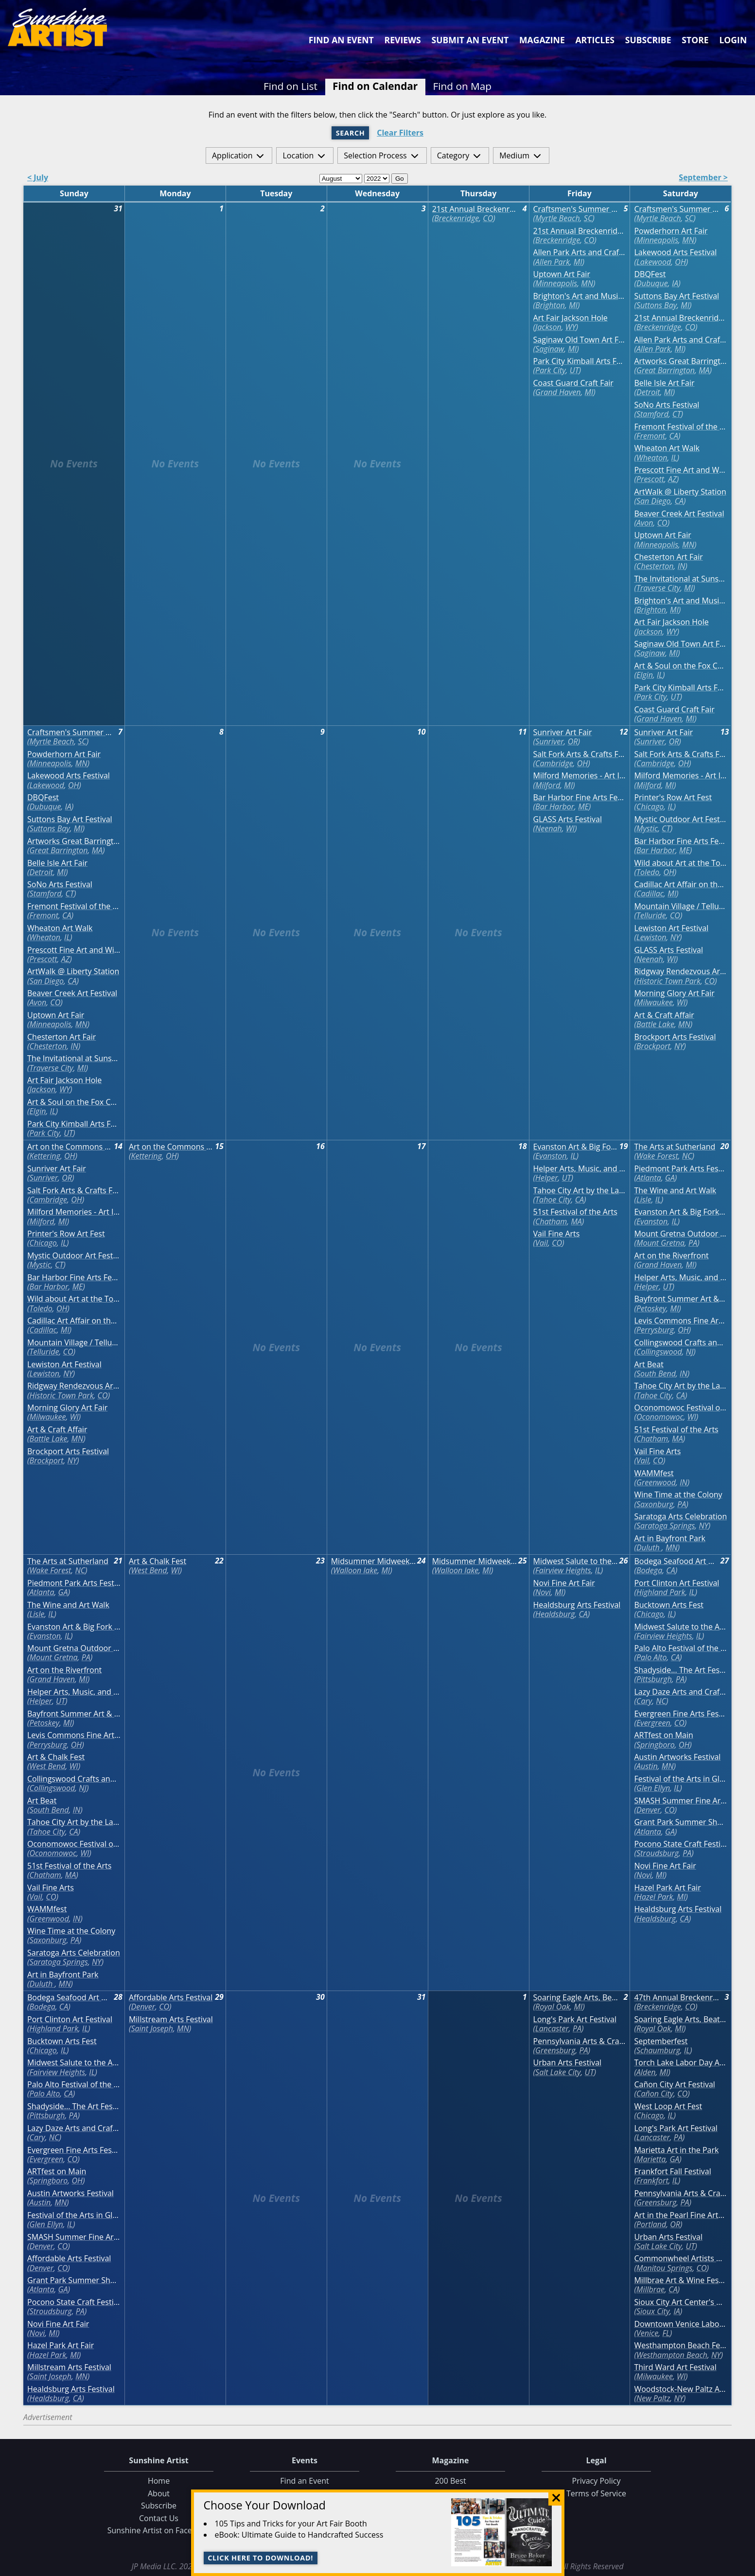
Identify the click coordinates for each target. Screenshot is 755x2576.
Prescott (650, 479)
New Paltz (653, 2398)
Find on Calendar (375, 86)
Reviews (403, 40)
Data (743, 2566)
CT (676, 414)
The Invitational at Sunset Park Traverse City (680, 579)
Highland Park (660, 1592)
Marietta (651, 2159)
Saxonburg (654, 1504)
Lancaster (552, 2028)
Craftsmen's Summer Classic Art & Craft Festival (575, 209)
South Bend (656, 1373)
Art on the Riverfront (671, 1255)
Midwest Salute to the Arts (575, 1561)
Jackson (548, 327)
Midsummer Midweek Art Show (373, 1561)
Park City (550, 370)
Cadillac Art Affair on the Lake (680, 884)
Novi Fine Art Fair (564, 1583)
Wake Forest (657, 1156)
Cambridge (554, 763)
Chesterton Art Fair (668, 557)
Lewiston (651, 937)
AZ (672, 479)
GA (670, 1177)
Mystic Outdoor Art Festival (680, 819)
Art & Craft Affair (664, 1015)
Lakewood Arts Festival (675, 252)
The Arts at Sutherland (674, 1146)
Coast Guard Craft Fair (573, 383)
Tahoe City (553, 1199)
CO (488, 218)
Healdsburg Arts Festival (577, 1605)
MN (587, 283)
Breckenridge (456, 218)
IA (675, 283)
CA (673, 435)
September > (703, 178)
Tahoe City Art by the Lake (579, 1190)
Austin (647, 1766)
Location (298, 155)
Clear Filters (400, 132)
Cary (644, 1701)
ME (583, 806)
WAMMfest (653, 1473)
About (159, 2493)
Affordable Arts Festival (69, 2258)
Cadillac (650, 893)
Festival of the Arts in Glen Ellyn (680, 1779)
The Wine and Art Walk (675, 1190)
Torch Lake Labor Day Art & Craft (680, 2062)
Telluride (651, 915)
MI (578, 262)
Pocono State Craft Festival (680, 1844)
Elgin (644, 675)
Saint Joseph (50, 2376)
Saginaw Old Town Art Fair (579, 339)
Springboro (655, 1744)
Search (350, 132)
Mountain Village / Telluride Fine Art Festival (680, 906)
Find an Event (341, 40)
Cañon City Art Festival (674, 2084)
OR (573, 741)
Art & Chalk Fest (56, 1757)
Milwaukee (654, 1002)
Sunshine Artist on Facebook (159, 2530)
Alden (645, 2072)
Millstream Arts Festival (69, 2367)
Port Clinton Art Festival (676, 1583)
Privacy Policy (596, 2480)
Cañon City (654, 2093)
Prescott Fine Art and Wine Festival (680, 470)
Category (453, 155)
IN (681, 566)
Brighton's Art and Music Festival (579, 296)
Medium (514, 155)
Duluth (649, 1547)
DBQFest (650, 274)
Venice (647, 2333)
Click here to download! (260, 2557)
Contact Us (158, 2518)
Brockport (653, 1046)
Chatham (551, 1221)
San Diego (653, 501)
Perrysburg (655, 1329)
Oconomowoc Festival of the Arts (680, 1407)
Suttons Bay (656, 305)
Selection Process (375, 155)
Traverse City (658, 588)
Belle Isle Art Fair (664, 383)
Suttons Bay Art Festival (676, 296)
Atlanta (648, 1177)
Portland (651, 2224)
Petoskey (651, 1308)
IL (674, 457)
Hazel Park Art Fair (667, 1887)
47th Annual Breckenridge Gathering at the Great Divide (676, 1997)
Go (399, 178)
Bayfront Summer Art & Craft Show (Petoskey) (680, 1299)
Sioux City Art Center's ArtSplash (680, 2302)
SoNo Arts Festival (666, 405)
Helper (546, 1177)
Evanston (550, 1156)
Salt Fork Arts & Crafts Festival (579, 754)
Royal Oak (552, 2006)
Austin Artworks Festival (677, 1757)
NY (675, 937)
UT (574, 370)
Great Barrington (665, 370)
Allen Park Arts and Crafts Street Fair (579, 252)
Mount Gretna (660, 1242)
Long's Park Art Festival (574, 2019)
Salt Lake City (557, 2072)
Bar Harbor (554, 806)
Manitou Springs (664, 2268)
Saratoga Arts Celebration (680, 1516)
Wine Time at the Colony (678, 1494)
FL (665, 2333)
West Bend (48, 1766)
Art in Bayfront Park (669, 1538)
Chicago (650, 806)
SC (588, 218)
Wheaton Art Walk (666, 448)
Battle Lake (655, 1024)
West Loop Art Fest (668, 2106)
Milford (547, 785)
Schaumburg (658, 2050)
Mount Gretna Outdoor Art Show (680, 1233)
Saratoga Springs (665, 1525)
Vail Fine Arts (556, 1233)
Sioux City (652, 2311)
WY (570, 327)
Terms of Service (596, 2493)
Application (232, 155)
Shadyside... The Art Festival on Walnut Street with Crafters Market (680, 1670)
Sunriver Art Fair (562, 732)
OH (680, 262)
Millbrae (650, 2289)
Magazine (542, 40)
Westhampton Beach (671, 2355)
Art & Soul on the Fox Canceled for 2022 (680, 665)
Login (733, 40)
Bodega (649, 1570)
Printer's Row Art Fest (673, 797)
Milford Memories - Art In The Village (579, 775)
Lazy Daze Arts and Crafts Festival (680, 1692)
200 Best (450, 2480)
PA (692, 1242)
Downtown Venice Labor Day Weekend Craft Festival (680, 2324)
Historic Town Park (668, 981)
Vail (541, 1242)
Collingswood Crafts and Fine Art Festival (680, 1342)
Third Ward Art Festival (675, 2367)
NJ (690, 1351)
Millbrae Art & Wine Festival (680, 2280)
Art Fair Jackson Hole (570, 318)
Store (695, 40)
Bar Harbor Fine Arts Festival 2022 (579, 797)
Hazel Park (654, 1896)
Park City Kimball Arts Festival (579, 361)
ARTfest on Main (663, 1735)
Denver (648, 1809)
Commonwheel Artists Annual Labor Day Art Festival (680, 2258)
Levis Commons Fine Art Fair (680, 1320)
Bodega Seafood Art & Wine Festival (676, 1561)
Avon (644, 522)
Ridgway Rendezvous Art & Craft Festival (680, 971)
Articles (594, 40)
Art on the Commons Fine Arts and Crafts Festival (70, 1146)
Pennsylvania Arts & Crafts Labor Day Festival (579, 2041)
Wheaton (651, 457)
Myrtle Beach (557, 218)
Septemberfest (660, 2041)
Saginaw (549, 348)
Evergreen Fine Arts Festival (680, 1713)
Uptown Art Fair (561, 274)
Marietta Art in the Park (676, 2150)
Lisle (643, 1199)
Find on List (290, 86)
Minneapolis (556, 283)
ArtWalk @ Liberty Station (680, 492)
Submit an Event (470, 40)
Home (159, 2480)
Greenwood (656, 1482)
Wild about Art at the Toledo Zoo (680, 863)
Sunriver (549, 741)
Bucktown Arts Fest (668, 1605)
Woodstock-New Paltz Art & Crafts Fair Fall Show (680, 2389)
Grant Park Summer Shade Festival (680, 1822)
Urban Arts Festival (567, 2062)
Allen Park (552, 262)
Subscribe (648, 40)
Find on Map (462, 86)
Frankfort (652, 2180)
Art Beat (648, 1364)
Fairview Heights (563, 1570)
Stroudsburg (657, 1853)
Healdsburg (555, 1614)
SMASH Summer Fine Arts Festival (680, 1800)
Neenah (548, 828)
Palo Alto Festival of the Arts (680, 1648)
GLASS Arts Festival (567, 819)
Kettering (45, 1156)
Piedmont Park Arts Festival (680, 1168)
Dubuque (652, 283)
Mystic (647, 828)
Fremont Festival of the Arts (680, 426)
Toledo (647, 872)
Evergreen (653, 1722)
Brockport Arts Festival (675, 1037)
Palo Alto (651, 1657)
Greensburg (555, 2050)
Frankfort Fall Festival (672, 2171)
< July (37, 178)
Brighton (550, 305)
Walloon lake (355, 1570)
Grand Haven (557, 392)
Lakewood (653, 262)
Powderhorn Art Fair (670, 231)
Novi (543, 1592)
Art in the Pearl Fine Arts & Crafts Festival (680, 2215)
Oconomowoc (660, 1416)
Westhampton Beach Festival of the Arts (680, 2345)
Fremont (650, 435)
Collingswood (659, 1351)
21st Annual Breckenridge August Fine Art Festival (474, 209)
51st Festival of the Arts (575, 1212)
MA (704, 370)
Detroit (648, 392)
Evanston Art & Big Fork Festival (575, 1146)
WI (570, 828)
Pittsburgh (654, 1679)
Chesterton (655, 566)
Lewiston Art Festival (671, 928)
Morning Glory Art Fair (674, 993)
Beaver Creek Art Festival (679, 513)
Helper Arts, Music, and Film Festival (579, 1168)
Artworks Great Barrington (680, 361)
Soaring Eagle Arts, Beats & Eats (575, 1997)
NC (687, 1156)
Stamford (652, 414)
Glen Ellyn (653, 1788)
